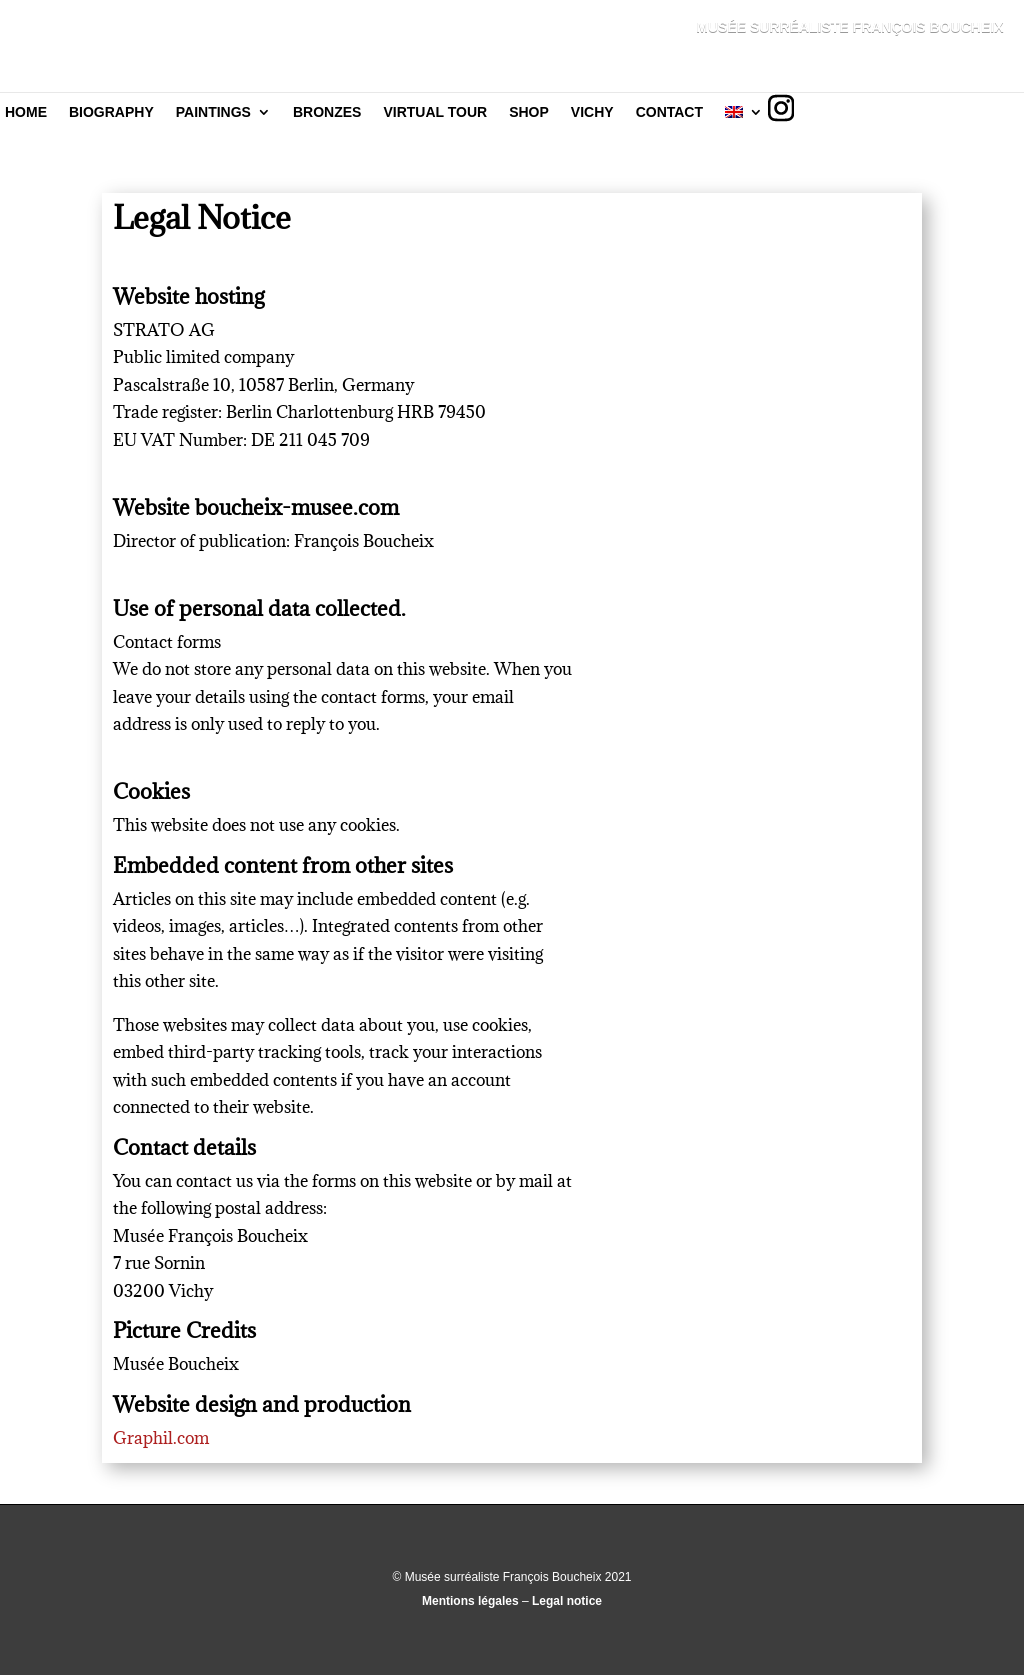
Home (26, 112)
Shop (529, 112)
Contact (669, 112)
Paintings (213, 112)
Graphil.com (161, 1438)
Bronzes (327, 112)
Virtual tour (435, 112)
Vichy (592, 112)
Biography (111, 112)
